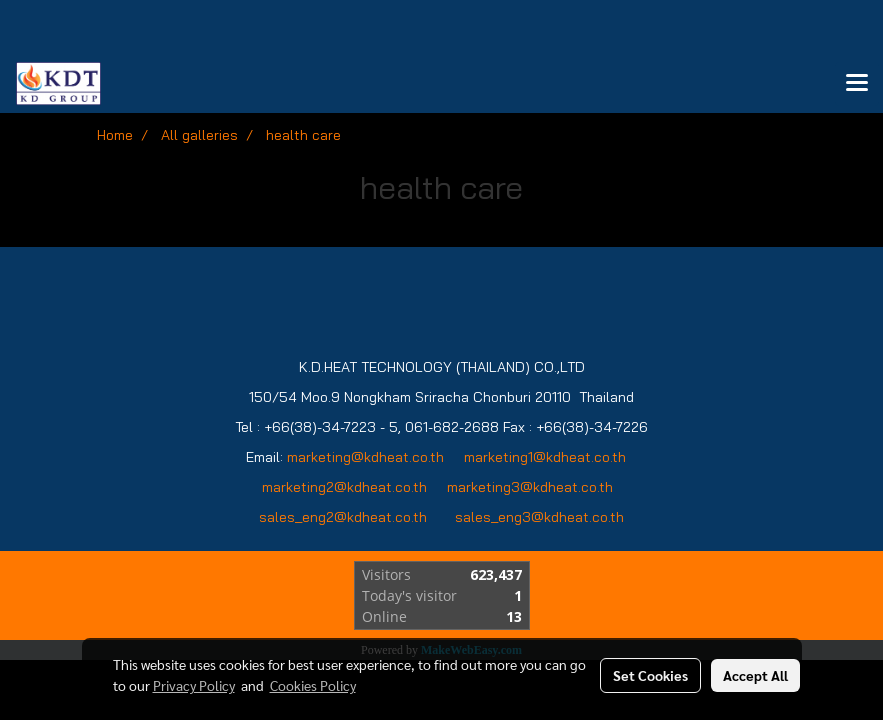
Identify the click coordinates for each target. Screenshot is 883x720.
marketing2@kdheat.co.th (344, 487)
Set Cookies (650, 675)
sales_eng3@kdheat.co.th (539, 517)
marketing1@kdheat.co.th (545, 457)
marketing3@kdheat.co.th (532, 487)
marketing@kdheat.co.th (365, 457)
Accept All (755, 675)
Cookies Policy (313, 685)
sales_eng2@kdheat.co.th (343, 517)
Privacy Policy (194, 685)
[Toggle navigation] (857, 84)
